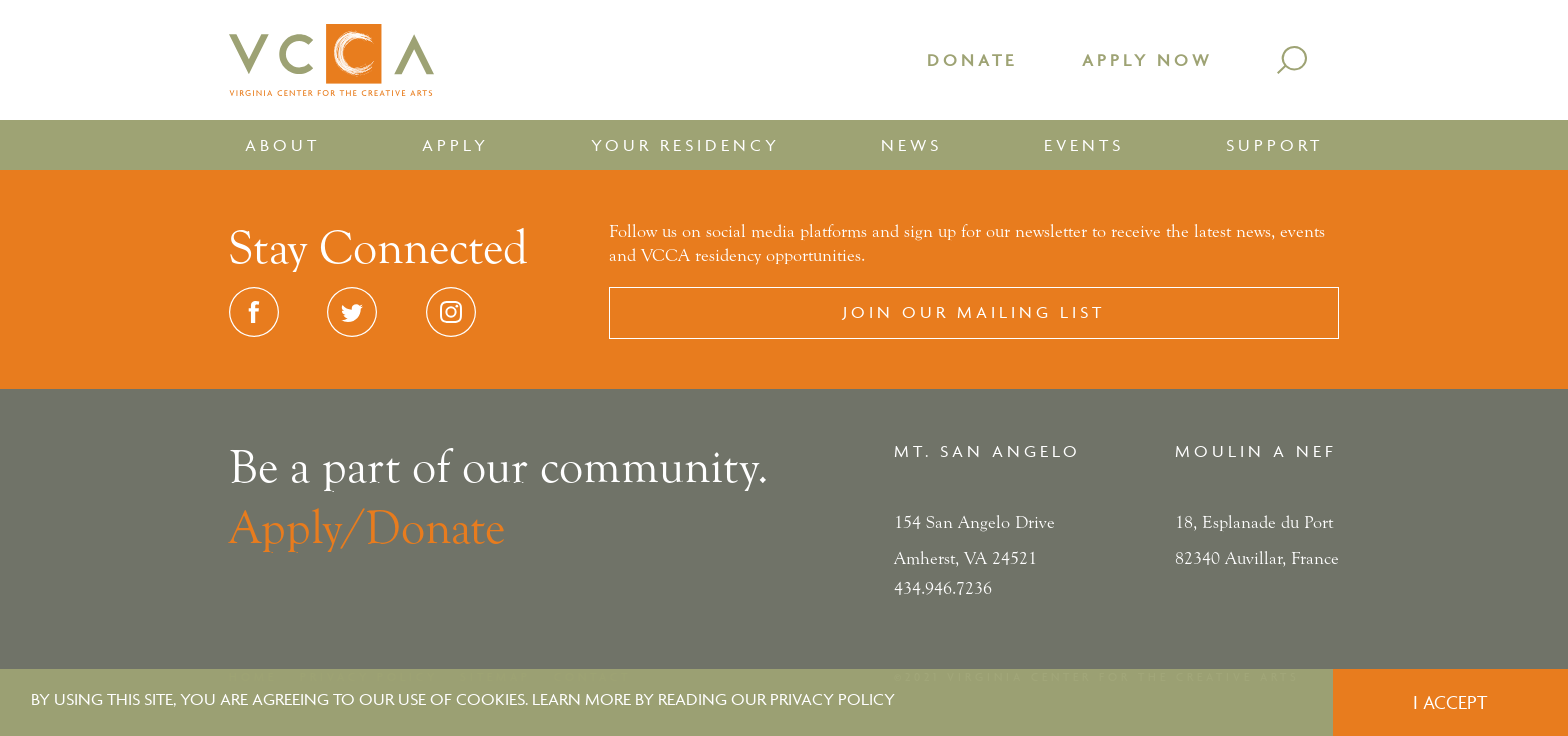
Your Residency (685, 145)
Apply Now (1147, 60)
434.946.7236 (943, 588)
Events (1084, 145)
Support (1274, 145)
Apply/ (297, 528)
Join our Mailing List (974, 312)
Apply (455, 145)
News (911, 145)
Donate (972, 60)
